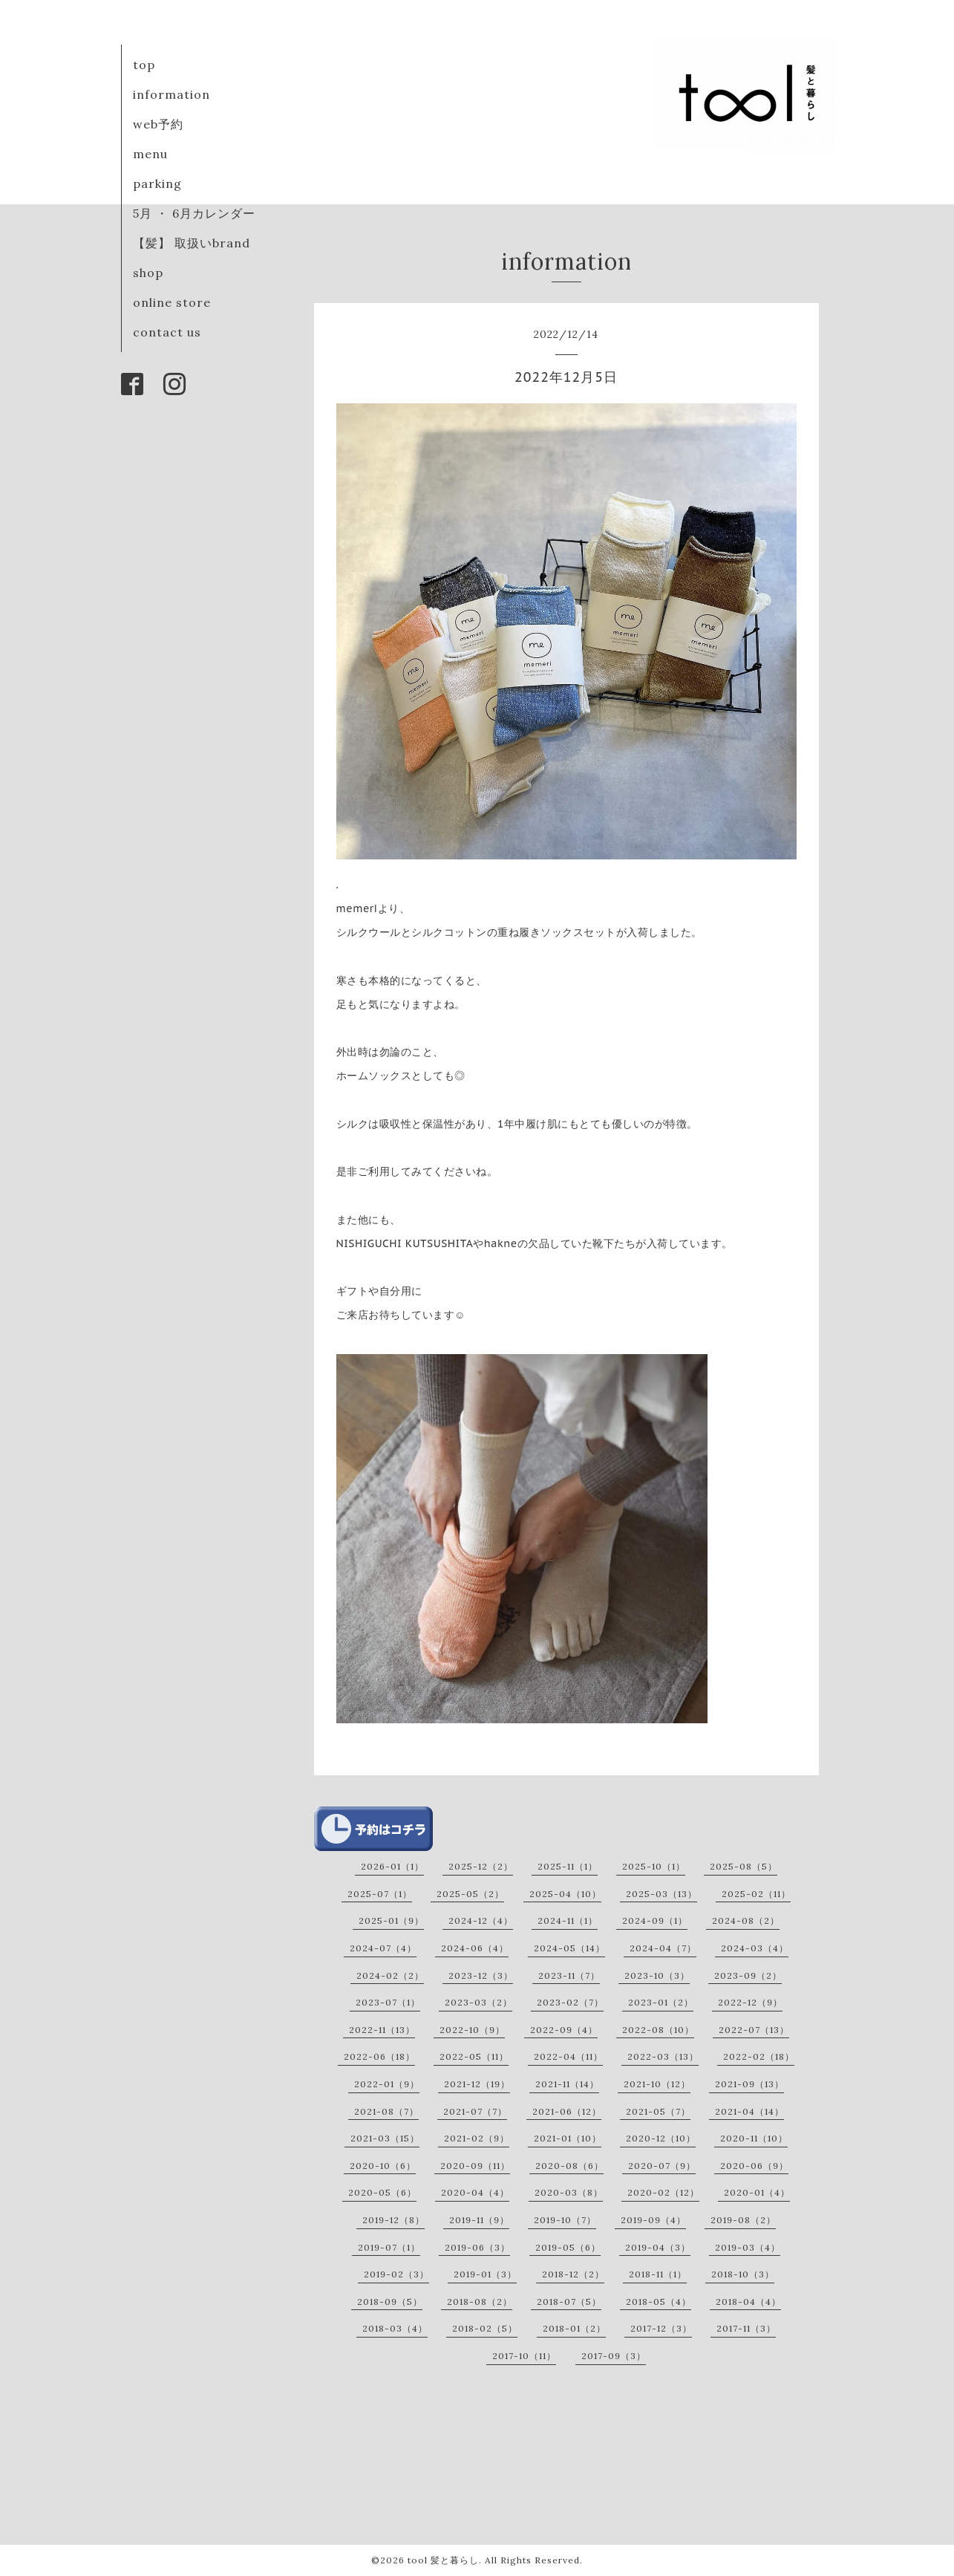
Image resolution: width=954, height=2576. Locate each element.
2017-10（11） (524, 2355)
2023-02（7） (570, 2002)
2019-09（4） (653, 2219)
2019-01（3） (485, 2274)
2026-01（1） (392, 1866)
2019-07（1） (389, 2247)
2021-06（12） (566, 2111)
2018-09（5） (389, 2301)
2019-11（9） (479, 2219)
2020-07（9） (662, 2165)
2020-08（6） (569, 2165)
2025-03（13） (661, 1893)
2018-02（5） (484, 2328)
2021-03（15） (384, 2138)
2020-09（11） (475, 2165)
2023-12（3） (480, 1975)
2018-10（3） (742, 2274)
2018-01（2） (574, 2328)
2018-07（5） (569, 2301)
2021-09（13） (749, 2083)
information (171, 94)
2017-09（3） (613, 2355)
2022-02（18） (758, 2056)
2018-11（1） (658, 2274)
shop (148, 272)
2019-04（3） (657, 2247)
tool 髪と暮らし (443, 2560)
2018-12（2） (573, 2274)
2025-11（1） (568, 1866)
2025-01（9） (391, 1920)
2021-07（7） (475, 2111)
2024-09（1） (654, 1920)
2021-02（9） (476, 2138)
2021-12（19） (477, 2083)
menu (150, 153)
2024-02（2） (390, 1975)
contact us (167, 332)
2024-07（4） (383, 1948)
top (144, 64)
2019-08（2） (743, 2219)
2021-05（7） (658, 2111)
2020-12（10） (661, 2138)
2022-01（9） (386, 2083)
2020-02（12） (663, 2192)
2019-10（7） (565, 2219)
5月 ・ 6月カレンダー (194, 213)
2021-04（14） (749, 2111)
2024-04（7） (663, 1948)
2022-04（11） (568, 2056)
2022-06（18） (379, 2056)
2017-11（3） (746, 2328)
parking (157, 183)
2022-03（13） (663, 2056)
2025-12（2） (480, 1866)
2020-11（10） (754, 2138)
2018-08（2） (479, 2301)
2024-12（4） (480, 1920)
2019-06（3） (477, 2247)
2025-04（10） (565, 1893)
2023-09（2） (748, 1975)
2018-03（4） (395, 2328)
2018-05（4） (658, 2301)
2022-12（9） (750, 2002)
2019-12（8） (393, 2219)
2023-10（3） (657, 1975)
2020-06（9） (754, 2165)
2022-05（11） (474, 2056)
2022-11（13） (382, 2029)
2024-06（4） (475, 1948)
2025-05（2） (470, 1893)
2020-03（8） (569, 2192)
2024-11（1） (568, 1920)
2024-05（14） (569, 1948)
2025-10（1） (653, 1866)
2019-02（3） (396, 2274)
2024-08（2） (746, 1920)
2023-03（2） (478, 2002)
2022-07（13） (754, 2029)
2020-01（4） (757, 2192)
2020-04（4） (475, 2192)
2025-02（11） (756, 1893)
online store (172, 302)
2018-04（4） (748, 2301)
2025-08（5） (743, 1866)
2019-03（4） (747, 2247)
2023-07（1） (388, 2002)
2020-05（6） (382, 2192)
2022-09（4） (564, 2029)
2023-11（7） (569, 1975)
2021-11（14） (567, 2083)
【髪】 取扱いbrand (191, 242)
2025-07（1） (379, 1893)
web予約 (158, 124)
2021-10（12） (657, 2083)
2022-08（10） (658, 2029)
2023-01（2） (660, 2002)
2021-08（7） (386, 2111)
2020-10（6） (383, 2165)
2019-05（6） (568, 2247)
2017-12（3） (661, 2328)
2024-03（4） (754, 1948)
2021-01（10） (567, 2138)
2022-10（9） (472, 2029)
